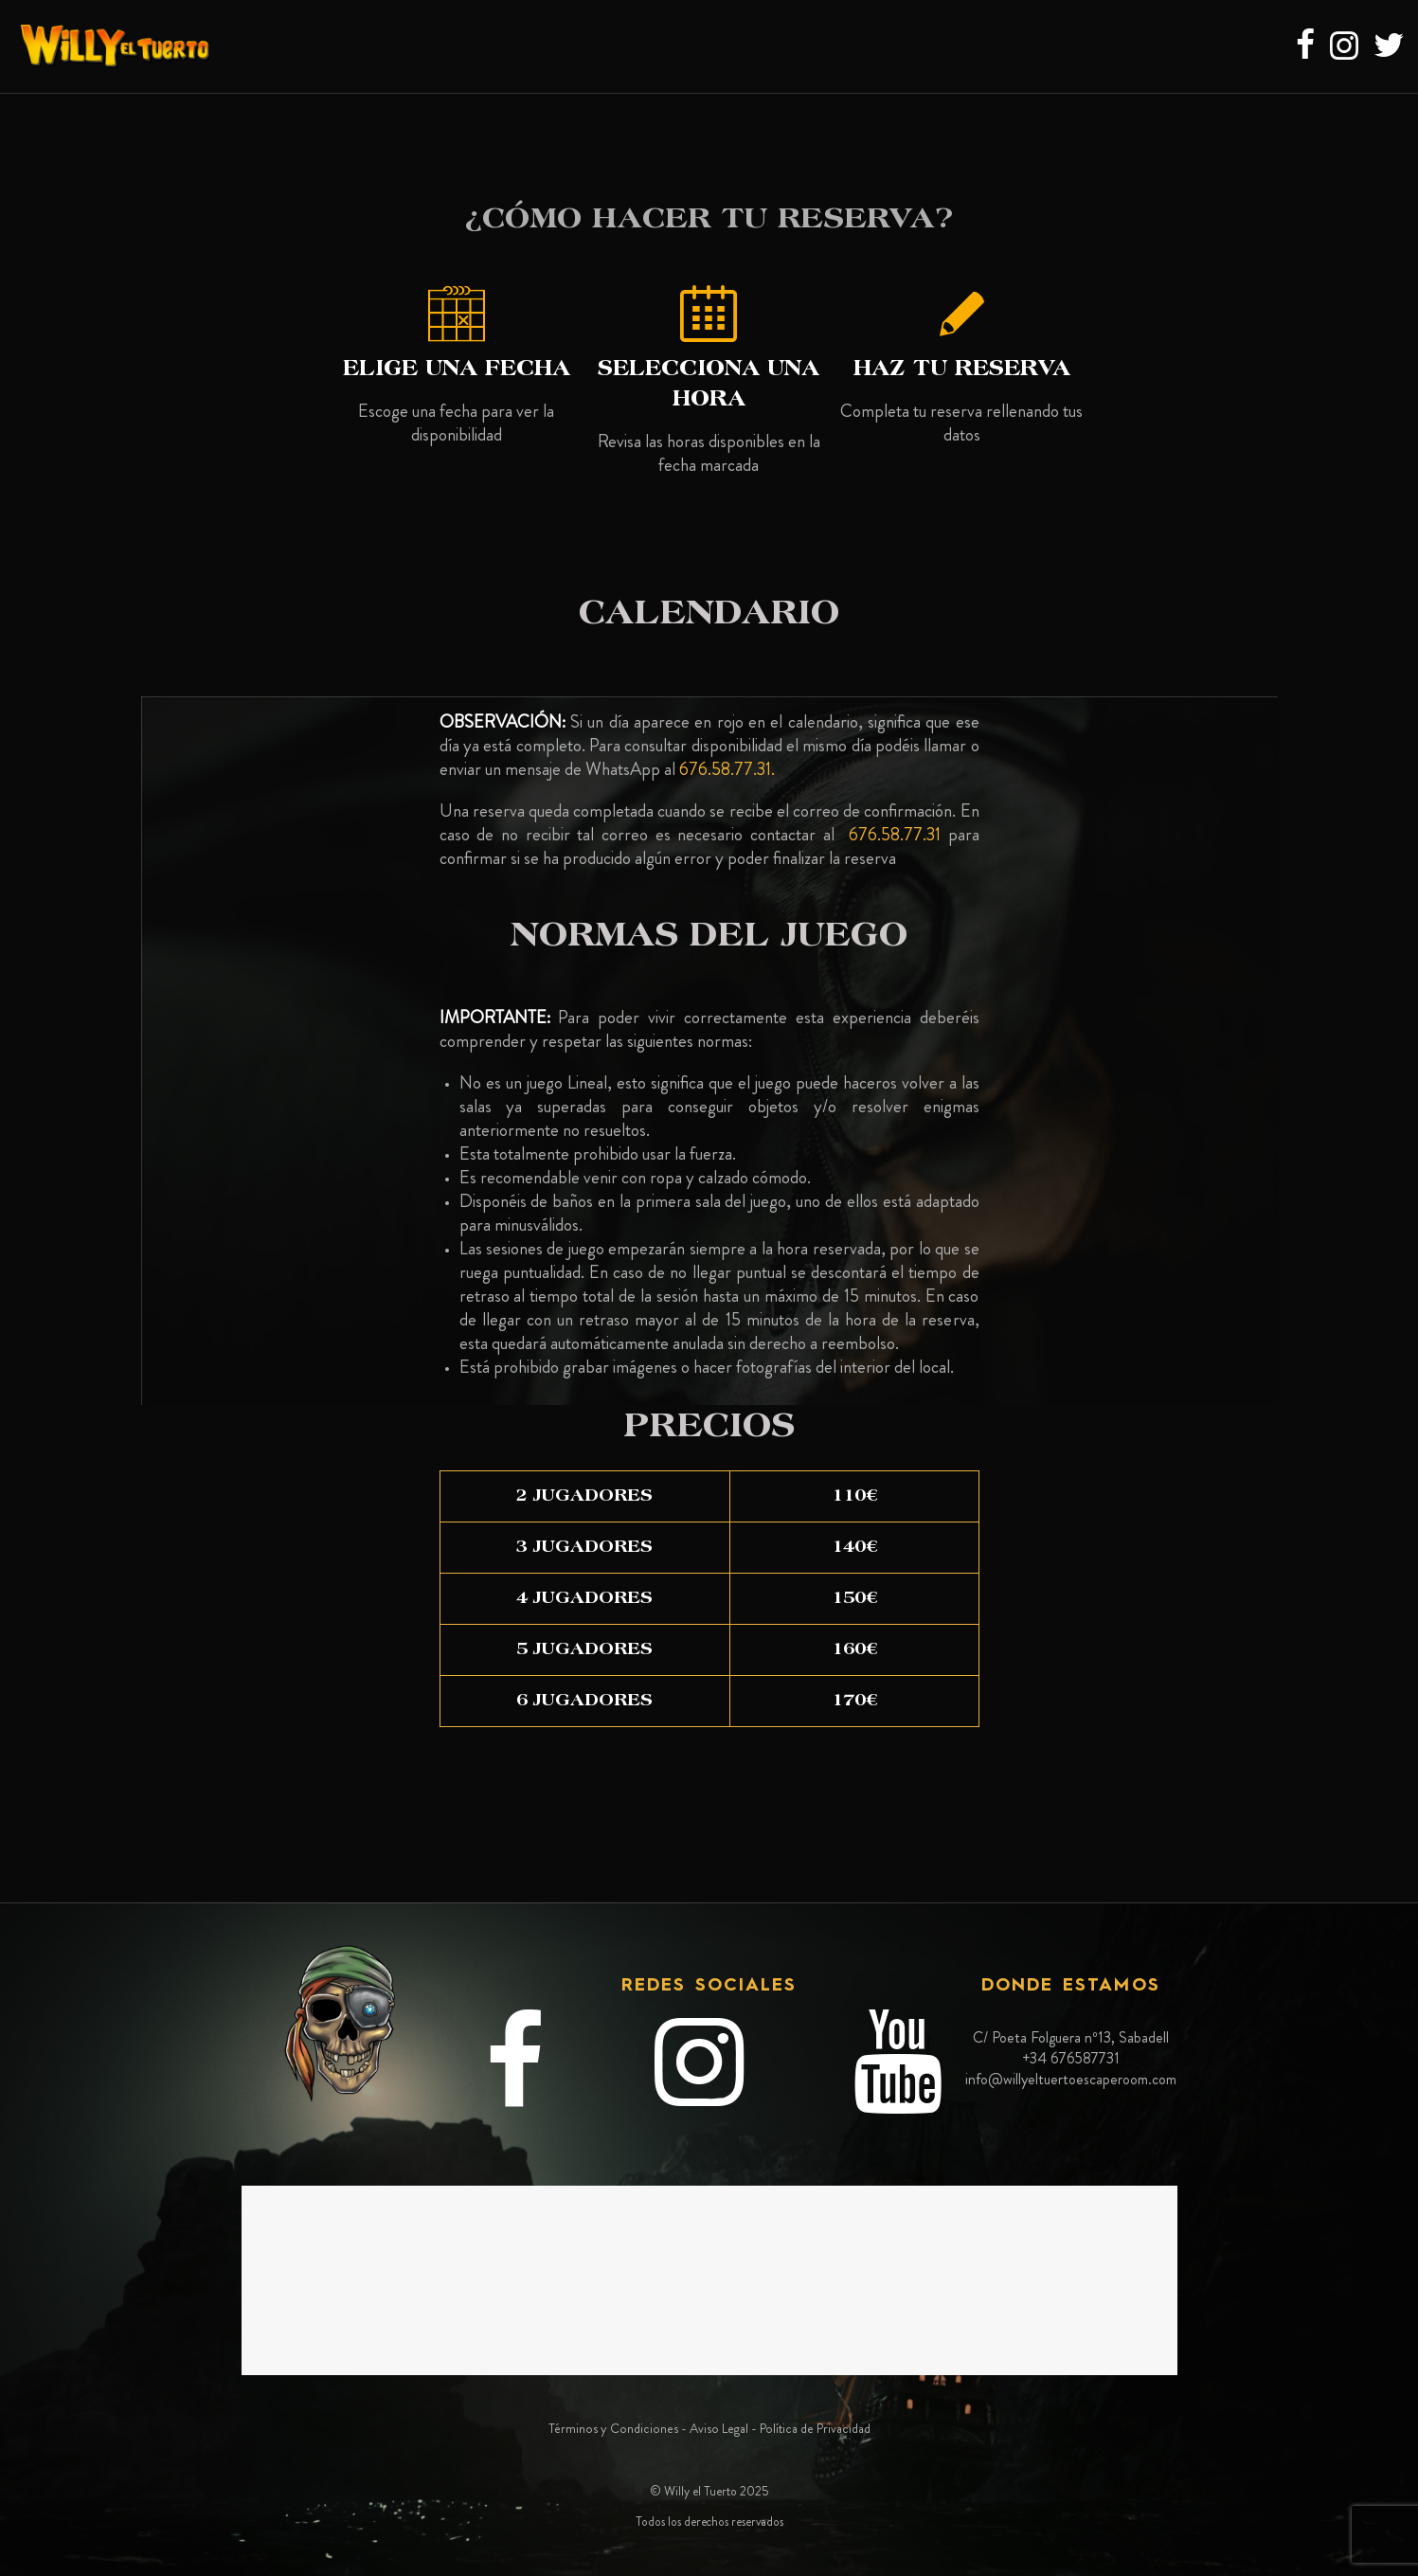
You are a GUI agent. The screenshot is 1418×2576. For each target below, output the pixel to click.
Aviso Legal (719, 2428)
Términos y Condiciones (613, 2428)
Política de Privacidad (815, 2428)
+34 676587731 (1071, 2058)
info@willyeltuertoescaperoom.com (1070, 2079)
